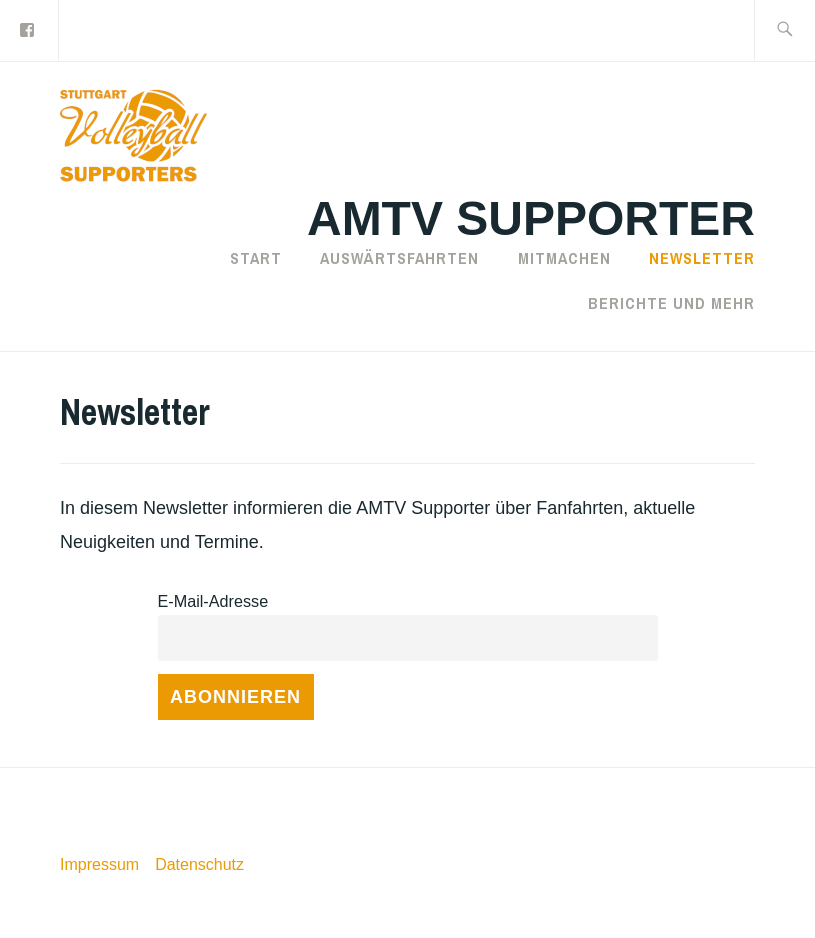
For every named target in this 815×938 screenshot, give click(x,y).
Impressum (99, 864)
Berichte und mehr (671, 303)
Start (256, 258)
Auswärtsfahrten (399, 258)
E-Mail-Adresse (213, 601)
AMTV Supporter (531, 218)
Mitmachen (564, 258)
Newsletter (702, 258)
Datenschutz (199, 864)
